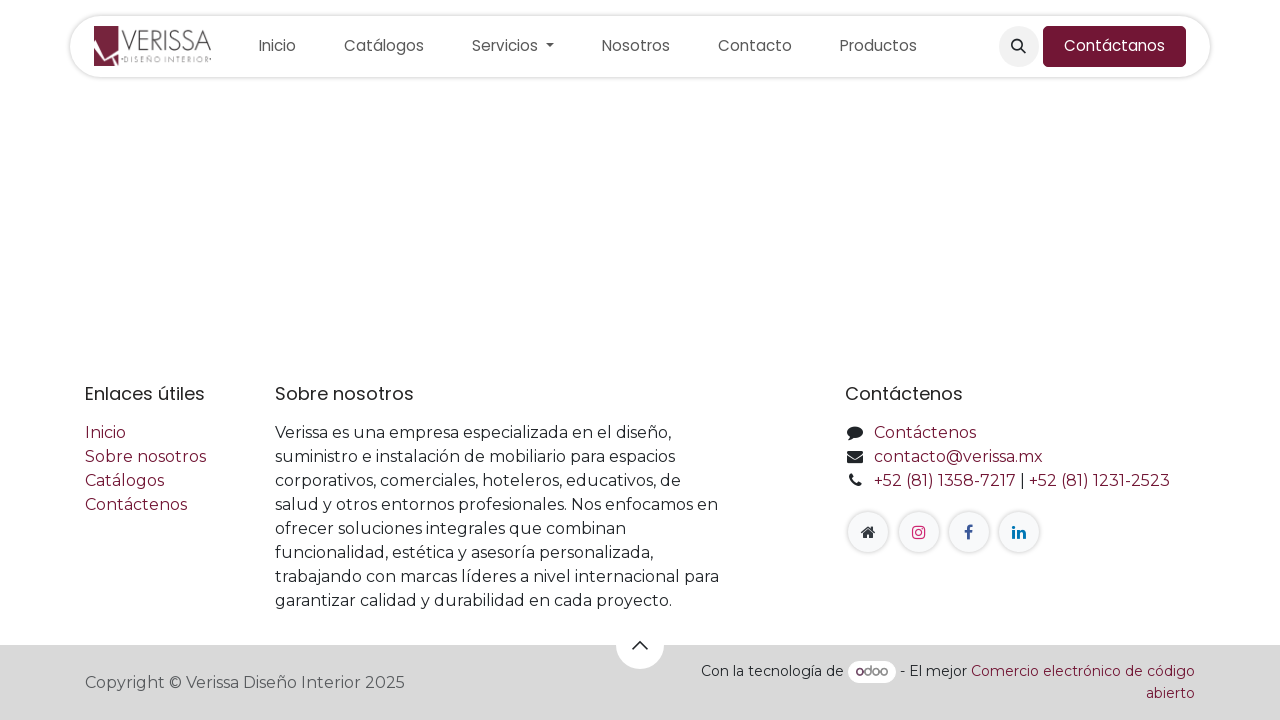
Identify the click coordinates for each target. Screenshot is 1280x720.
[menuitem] (277, 46)
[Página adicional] (868, 532)
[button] (1019, 46)
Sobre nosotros (145, 456)
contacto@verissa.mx (958, 456)
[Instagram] (919, 532)
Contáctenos (136, 504)
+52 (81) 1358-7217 (945, 480)
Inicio (105, 432)
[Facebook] (969, 532)
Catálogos (124, 480)
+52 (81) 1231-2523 (1099, 480)
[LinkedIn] (1019, 532)
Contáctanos (1114, 45)
